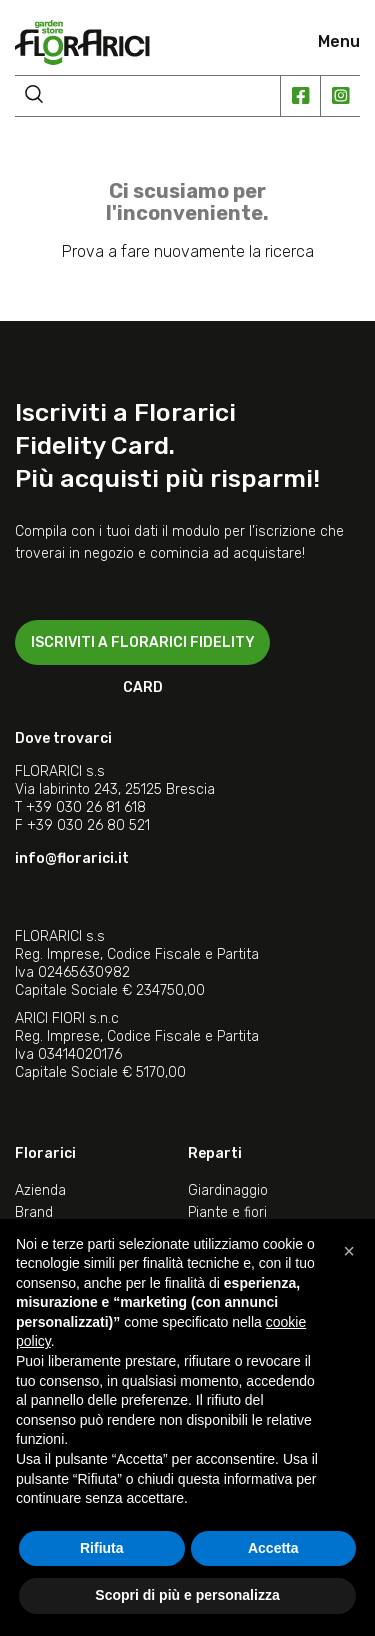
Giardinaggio (228, 1190)
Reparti (215, 1153)
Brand (34, 1212)
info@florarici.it (72, 858)
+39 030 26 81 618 (86, 807)
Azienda (40, 1190)
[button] (349, 1251)
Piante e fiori (227, 1212)
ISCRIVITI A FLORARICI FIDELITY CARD (143, 649)
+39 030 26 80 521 (88, 825)
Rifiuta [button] (102, 1548)
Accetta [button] (273, 1548)
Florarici (45, 1153)
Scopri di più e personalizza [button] (187, 1595)
